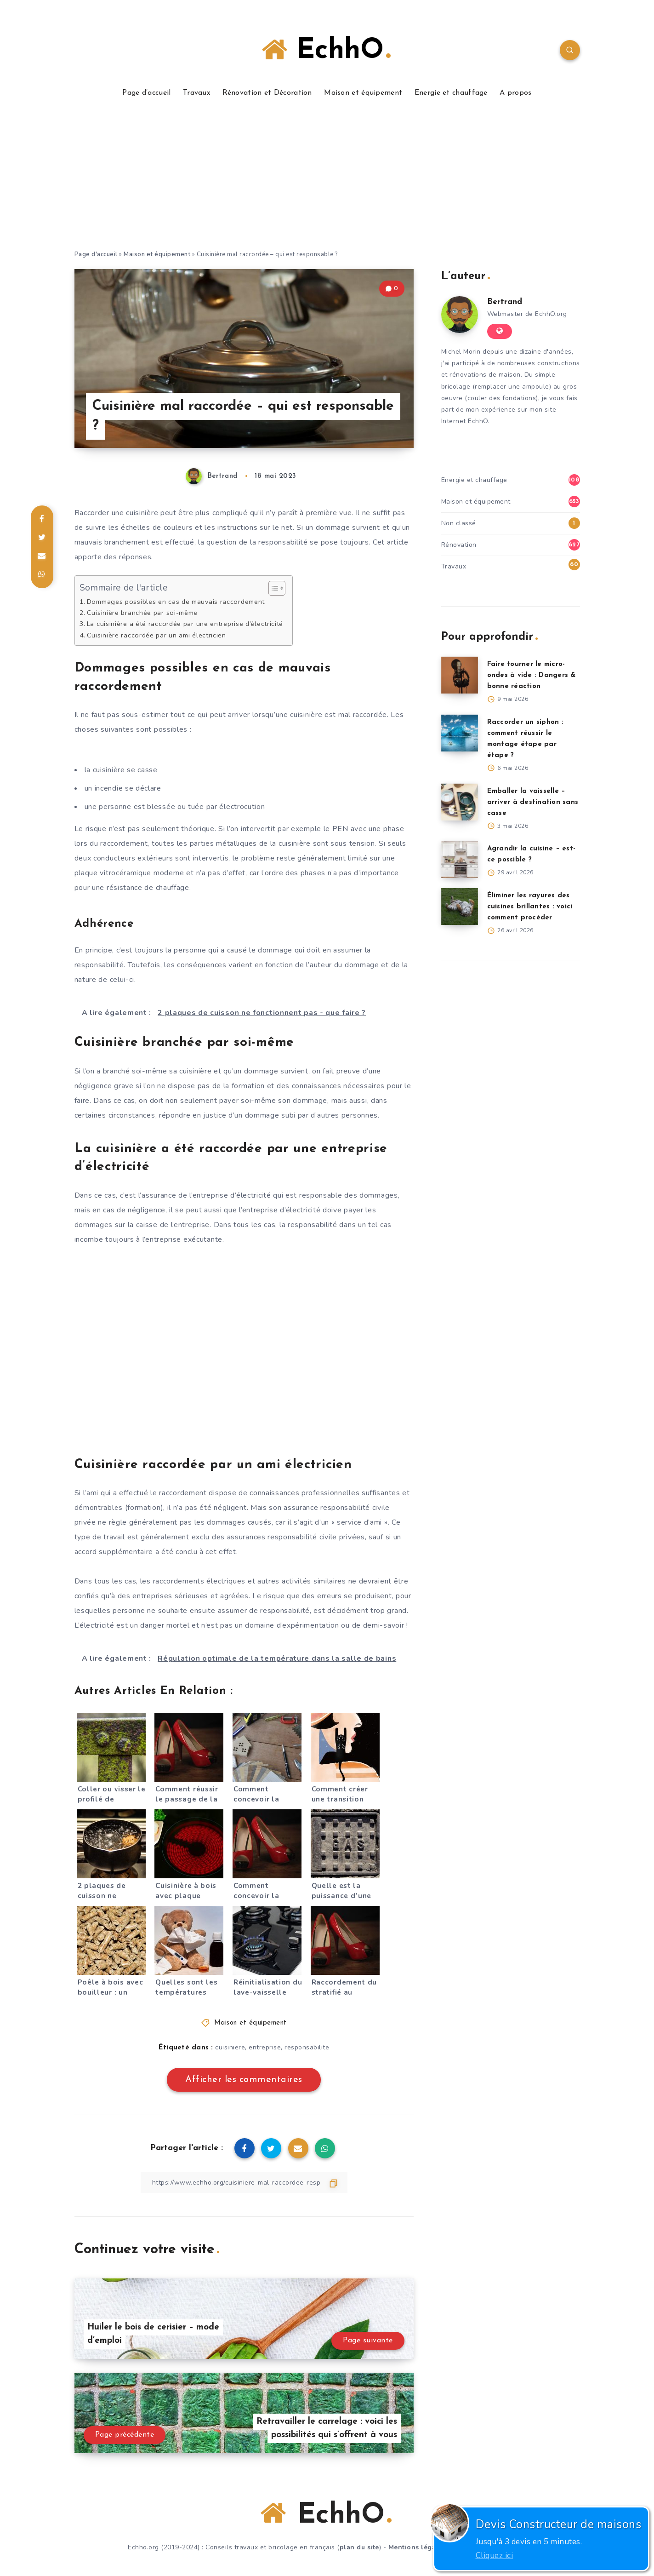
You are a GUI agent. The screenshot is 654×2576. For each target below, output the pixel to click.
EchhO (326, 50)
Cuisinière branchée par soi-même (142, 612)
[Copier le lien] (244, 2182)
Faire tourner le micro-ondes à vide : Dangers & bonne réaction (531, 675)
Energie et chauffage (451, 93)
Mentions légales (417, 2547)
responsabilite (306, 2047)
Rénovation (459, 544)
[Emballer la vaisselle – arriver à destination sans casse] (459, 802)
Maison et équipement (363, 93)
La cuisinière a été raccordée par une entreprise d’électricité (185, 623)
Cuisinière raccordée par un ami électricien (156, 635)
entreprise (265, 2047)
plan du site (359, 2547)
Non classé (458, 523)
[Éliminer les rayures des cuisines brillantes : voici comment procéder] (459, 906)
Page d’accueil (146, 93)
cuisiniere (230, 2047)
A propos (515, 93)
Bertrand (504, 302)
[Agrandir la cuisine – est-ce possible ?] (459, 859)
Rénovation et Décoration (267, 93)
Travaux (196, 93)
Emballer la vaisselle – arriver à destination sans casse (533, 802)
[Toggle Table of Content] (272, 588)
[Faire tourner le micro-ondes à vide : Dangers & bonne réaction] (459, 675)
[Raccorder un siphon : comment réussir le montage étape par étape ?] (459, 733)
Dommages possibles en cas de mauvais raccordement (176, 601)
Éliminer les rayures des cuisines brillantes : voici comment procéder (530, 906)
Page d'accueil (96, 254)
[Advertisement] (327, 180)
